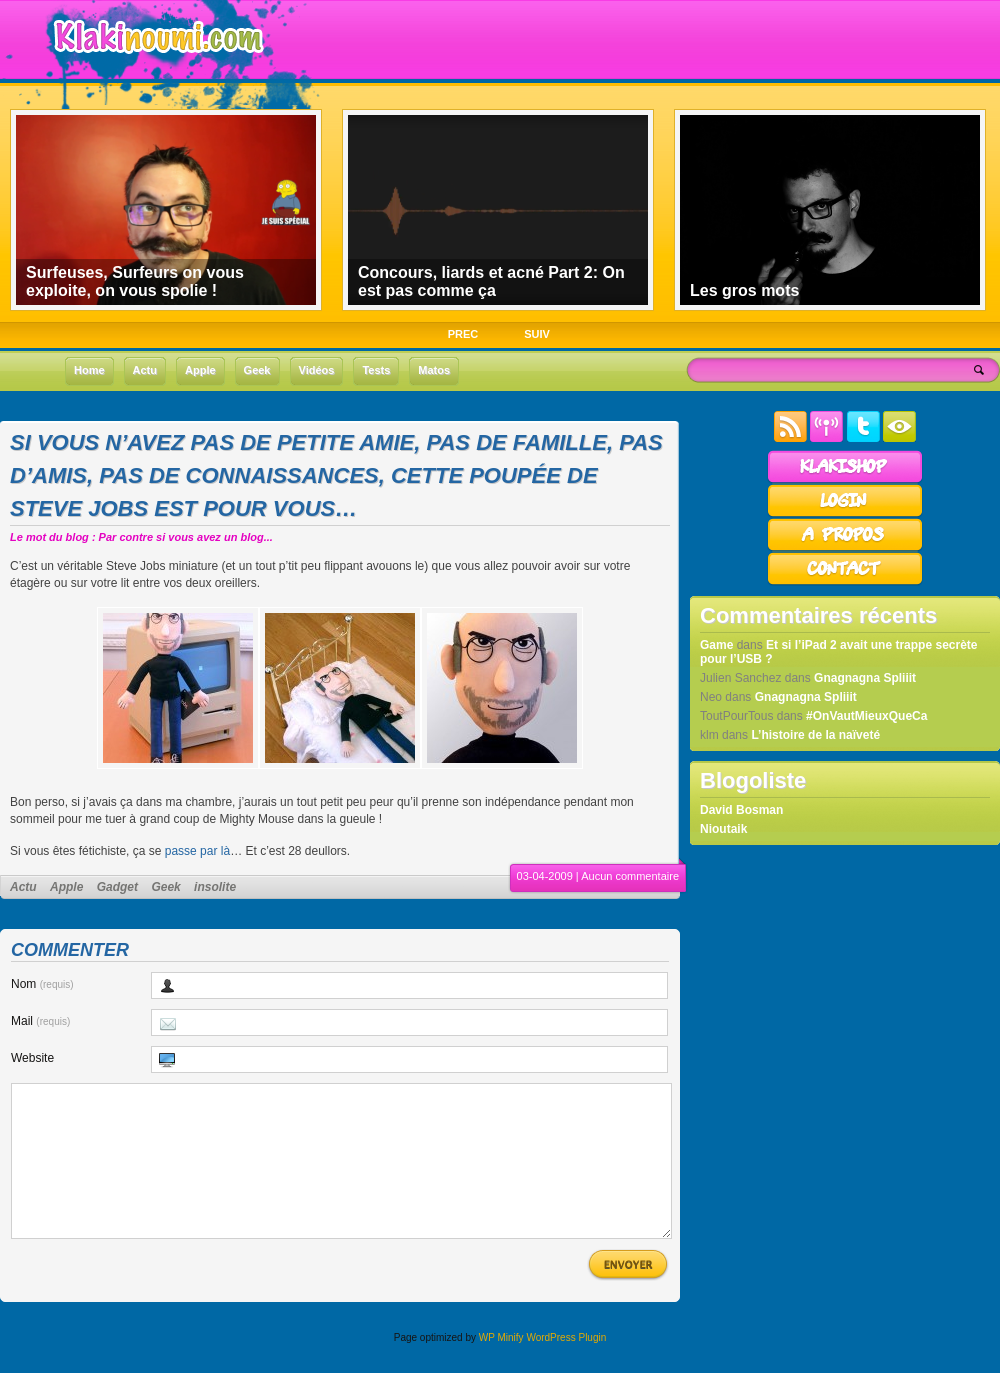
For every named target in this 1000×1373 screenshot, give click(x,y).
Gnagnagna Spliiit (865, 678)
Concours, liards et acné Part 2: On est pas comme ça (491, 281)
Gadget (117, 887)
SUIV (537, 334)
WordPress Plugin (566, 1367)
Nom (42, 984)
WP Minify (501, 1367)
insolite (215, 887)
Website (32, 1058)
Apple (66, 887)
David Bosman (741, 810)
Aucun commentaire (630, 876)
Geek (165, 887)
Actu (23, 887)
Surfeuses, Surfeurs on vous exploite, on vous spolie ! (135, 281)
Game (716, 645)
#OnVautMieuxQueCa (866, 716)
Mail (40, 1021)
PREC (463, 334)
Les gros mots (744, 290)
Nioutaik (723, 829)
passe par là (197, 851)
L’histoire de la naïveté (815, 735)
